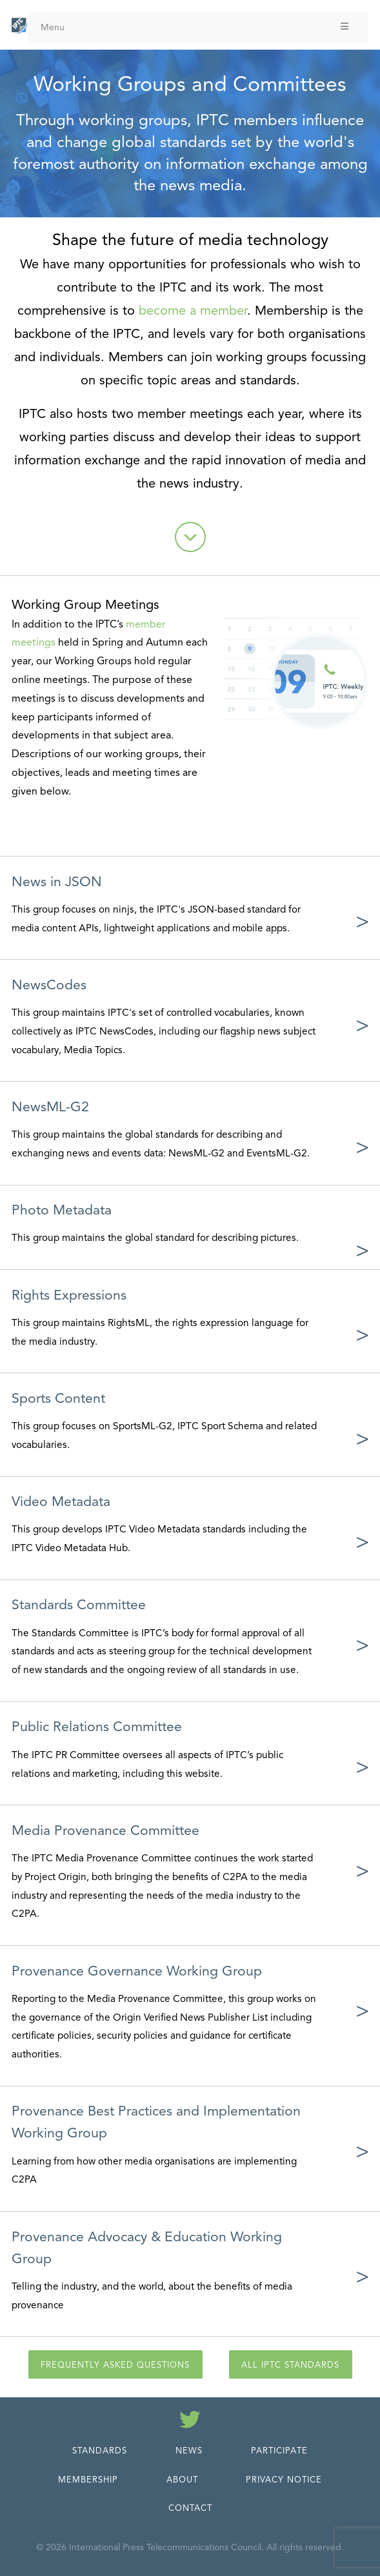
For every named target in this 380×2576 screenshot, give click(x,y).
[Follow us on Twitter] (190, 2422)
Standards (99, 2451)
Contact (190, 2508)
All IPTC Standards (290, 2365)
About (182, 2480)
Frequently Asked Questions (115, 2365)
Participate (279, 2451)
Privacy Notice (284, 2480)
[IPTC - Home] (20, 25)
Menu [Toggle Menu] (195, 27)
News (189, 2451)
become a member (193, 310)
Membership (88, 2480)
